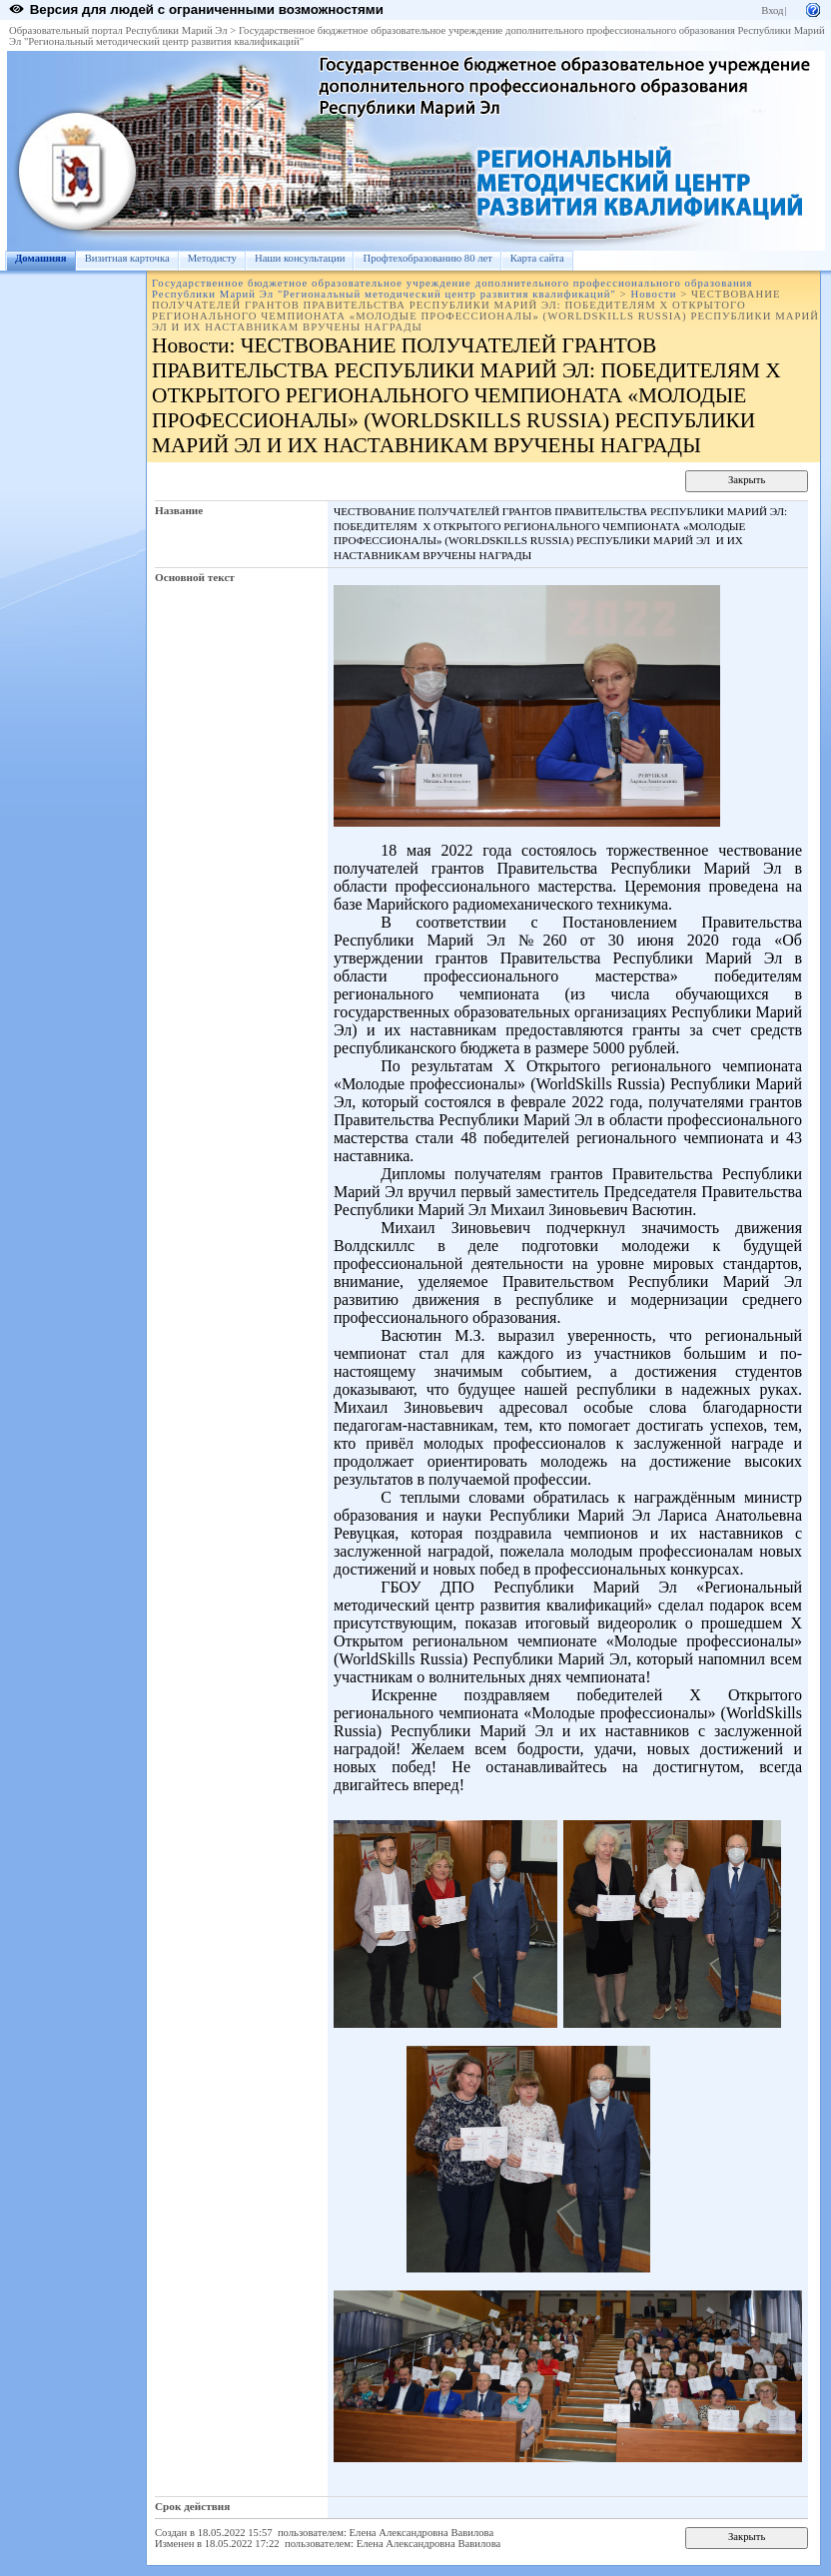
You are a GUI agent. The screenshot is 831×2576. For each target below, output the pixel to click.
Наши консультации (300, 258)
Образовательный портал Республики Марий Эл (118, 30)
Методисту (212, 258)
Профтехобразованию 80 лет (427, 258)
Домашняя (41, 258)
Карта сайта (537, 258)
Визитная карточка (127, 258)
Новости (653, 294)
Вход (772, 10)
